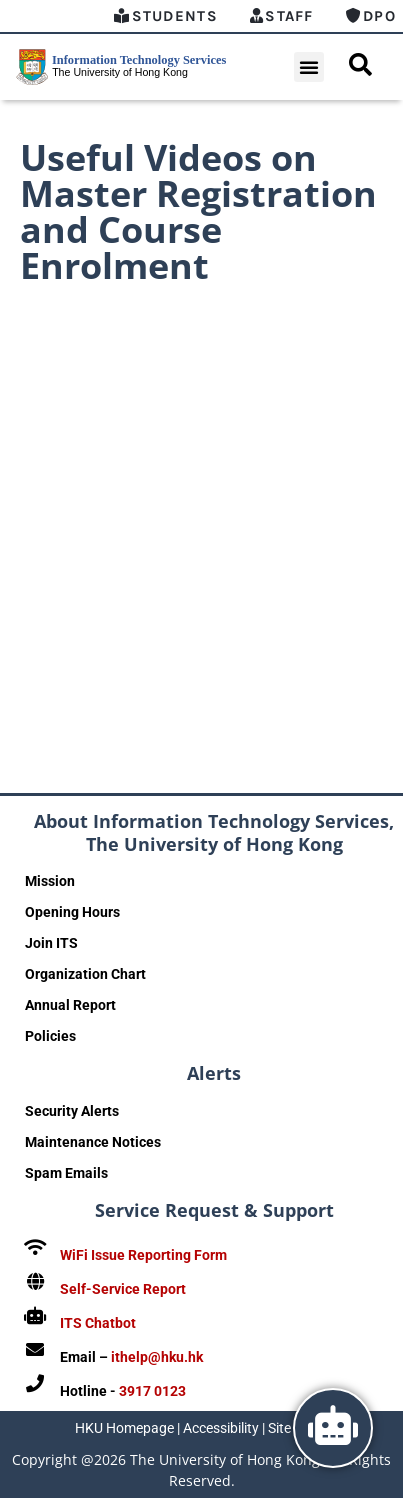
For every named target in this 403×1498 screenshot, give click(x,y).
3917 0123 (152, 1391)
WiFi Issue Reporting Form (143, 1255)
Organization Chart (85, 974)
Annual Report (70, 1005)
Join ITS (51, 943)
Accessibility (221, 1428)
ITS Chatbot (98, 1323)
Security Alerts (72, 1111)
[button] (309, 67)
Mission (50, 881)
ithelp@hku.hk (157, 1357)
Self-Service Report (123, 1289)
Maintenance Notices (93, 1142)
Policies (50, 1036)
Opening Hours (72, 912)
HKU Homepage (124, 1428)
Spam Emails (66, 1173)
